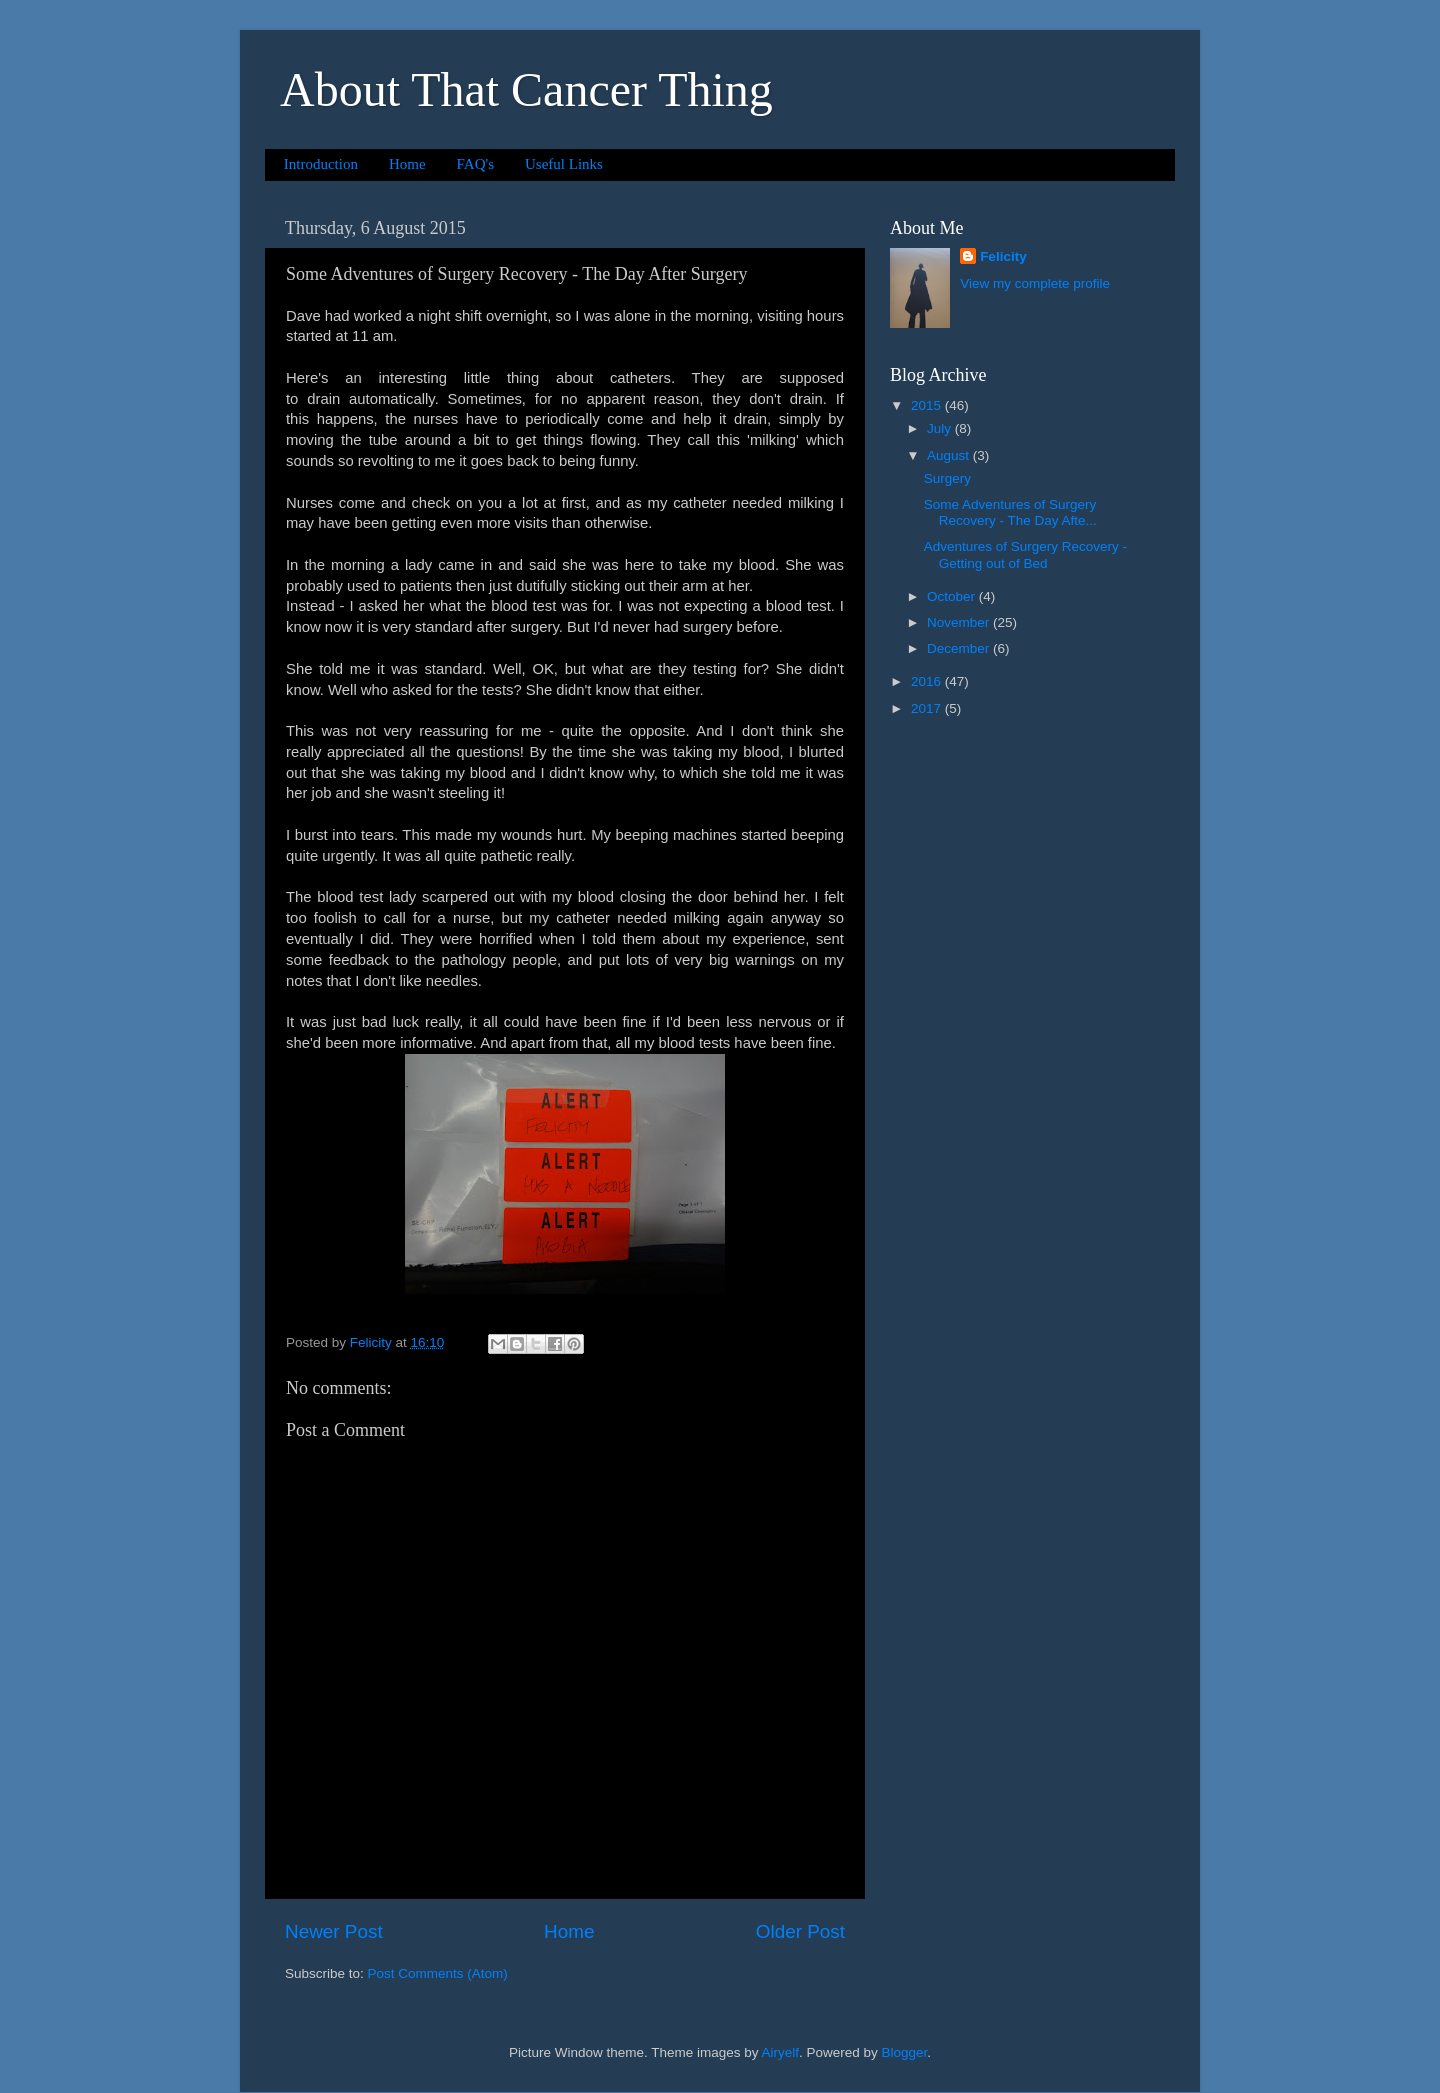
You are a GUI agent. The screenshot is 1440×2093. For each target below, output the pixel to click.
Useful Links (564, 164)
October (953, 596)
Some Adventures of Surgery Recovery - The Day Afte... (1010, 512)
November (960, 622)
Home (407, 164)
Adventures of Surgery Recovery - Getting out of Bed (1025, 554)
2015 (928, 405)
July (941, 428)
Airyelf (781, 2052)
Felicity (1003, 256)
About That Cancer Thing (526, 89)
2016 (928, 681)
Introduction (321, 164)
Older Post (800, 1931)
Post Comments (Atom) (438, 1973)
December (960, 648)
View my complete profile (1035, 283)
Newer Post (334, 1931)
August (950, 455)
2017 (928, 708)
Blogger (905, 2052)
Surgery (947, 478)
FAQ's (475, 164)
